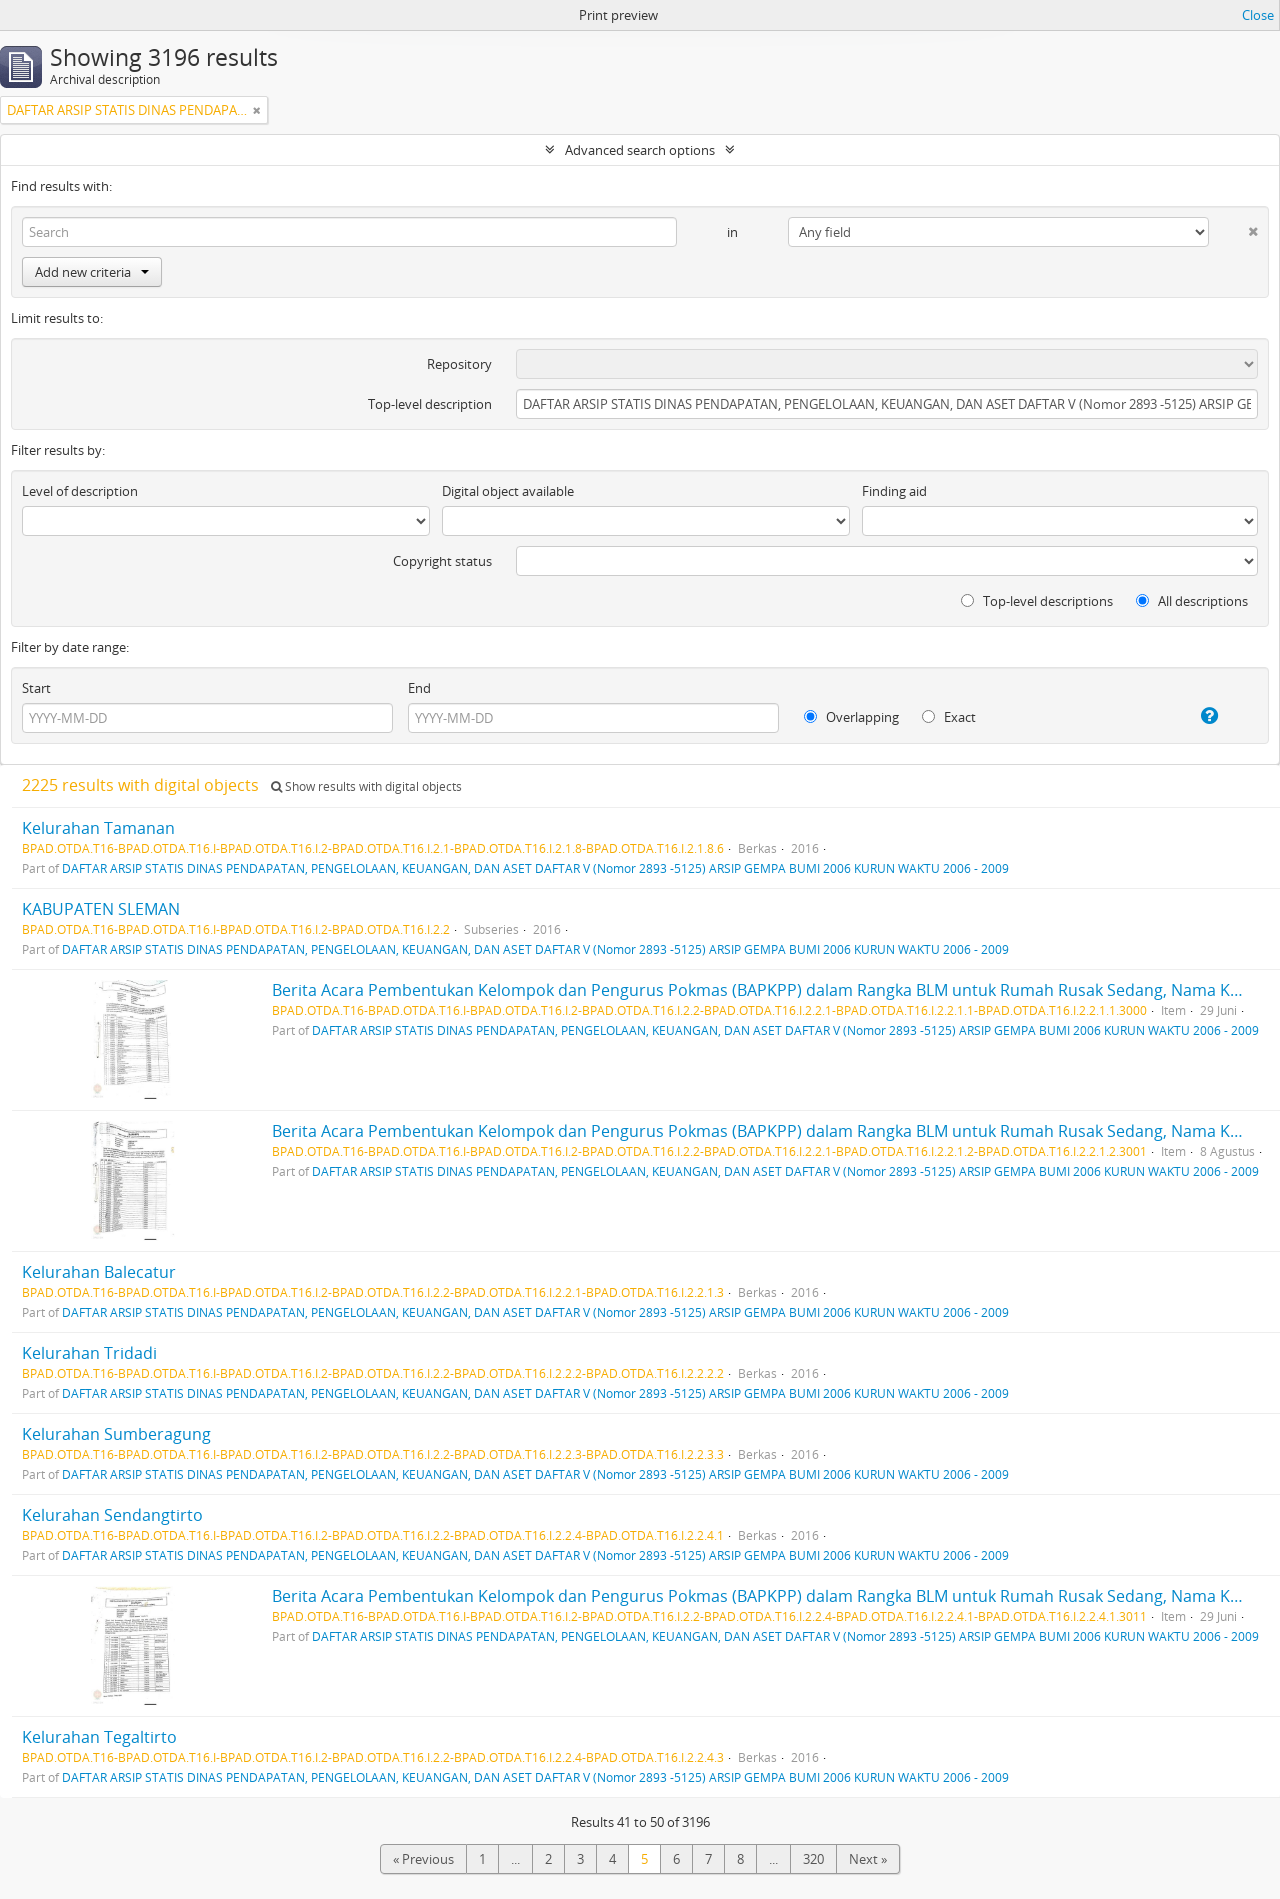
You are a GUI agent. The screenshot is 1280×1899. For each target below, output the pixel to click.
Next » (868, 1859)
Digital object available (508, 491)
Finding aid (894, 491)
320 (813, 1859)
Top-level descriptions (1037, 601)
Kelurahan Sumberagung (116, 1434)
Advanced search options (640, 150)
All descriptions (1192, 601)
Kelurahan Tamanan (98, 828)
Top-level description (430, 404)
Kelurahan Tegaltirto (99, 1737)
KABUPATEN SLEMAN (101, 909)
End (419, 688)
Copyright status (442, 561)
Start (36, 688)
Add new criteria (92, 272)
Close (1258, 15)
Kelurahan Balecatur (99, 1272)
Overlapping (851, 717)
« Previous (423, 1859)
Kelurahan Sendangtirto (112, 1515)
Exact (949, 717)
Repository (459, 364)
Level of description (80, 491)
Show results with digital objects (366, 786)
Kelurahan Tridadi (89, 1353)
